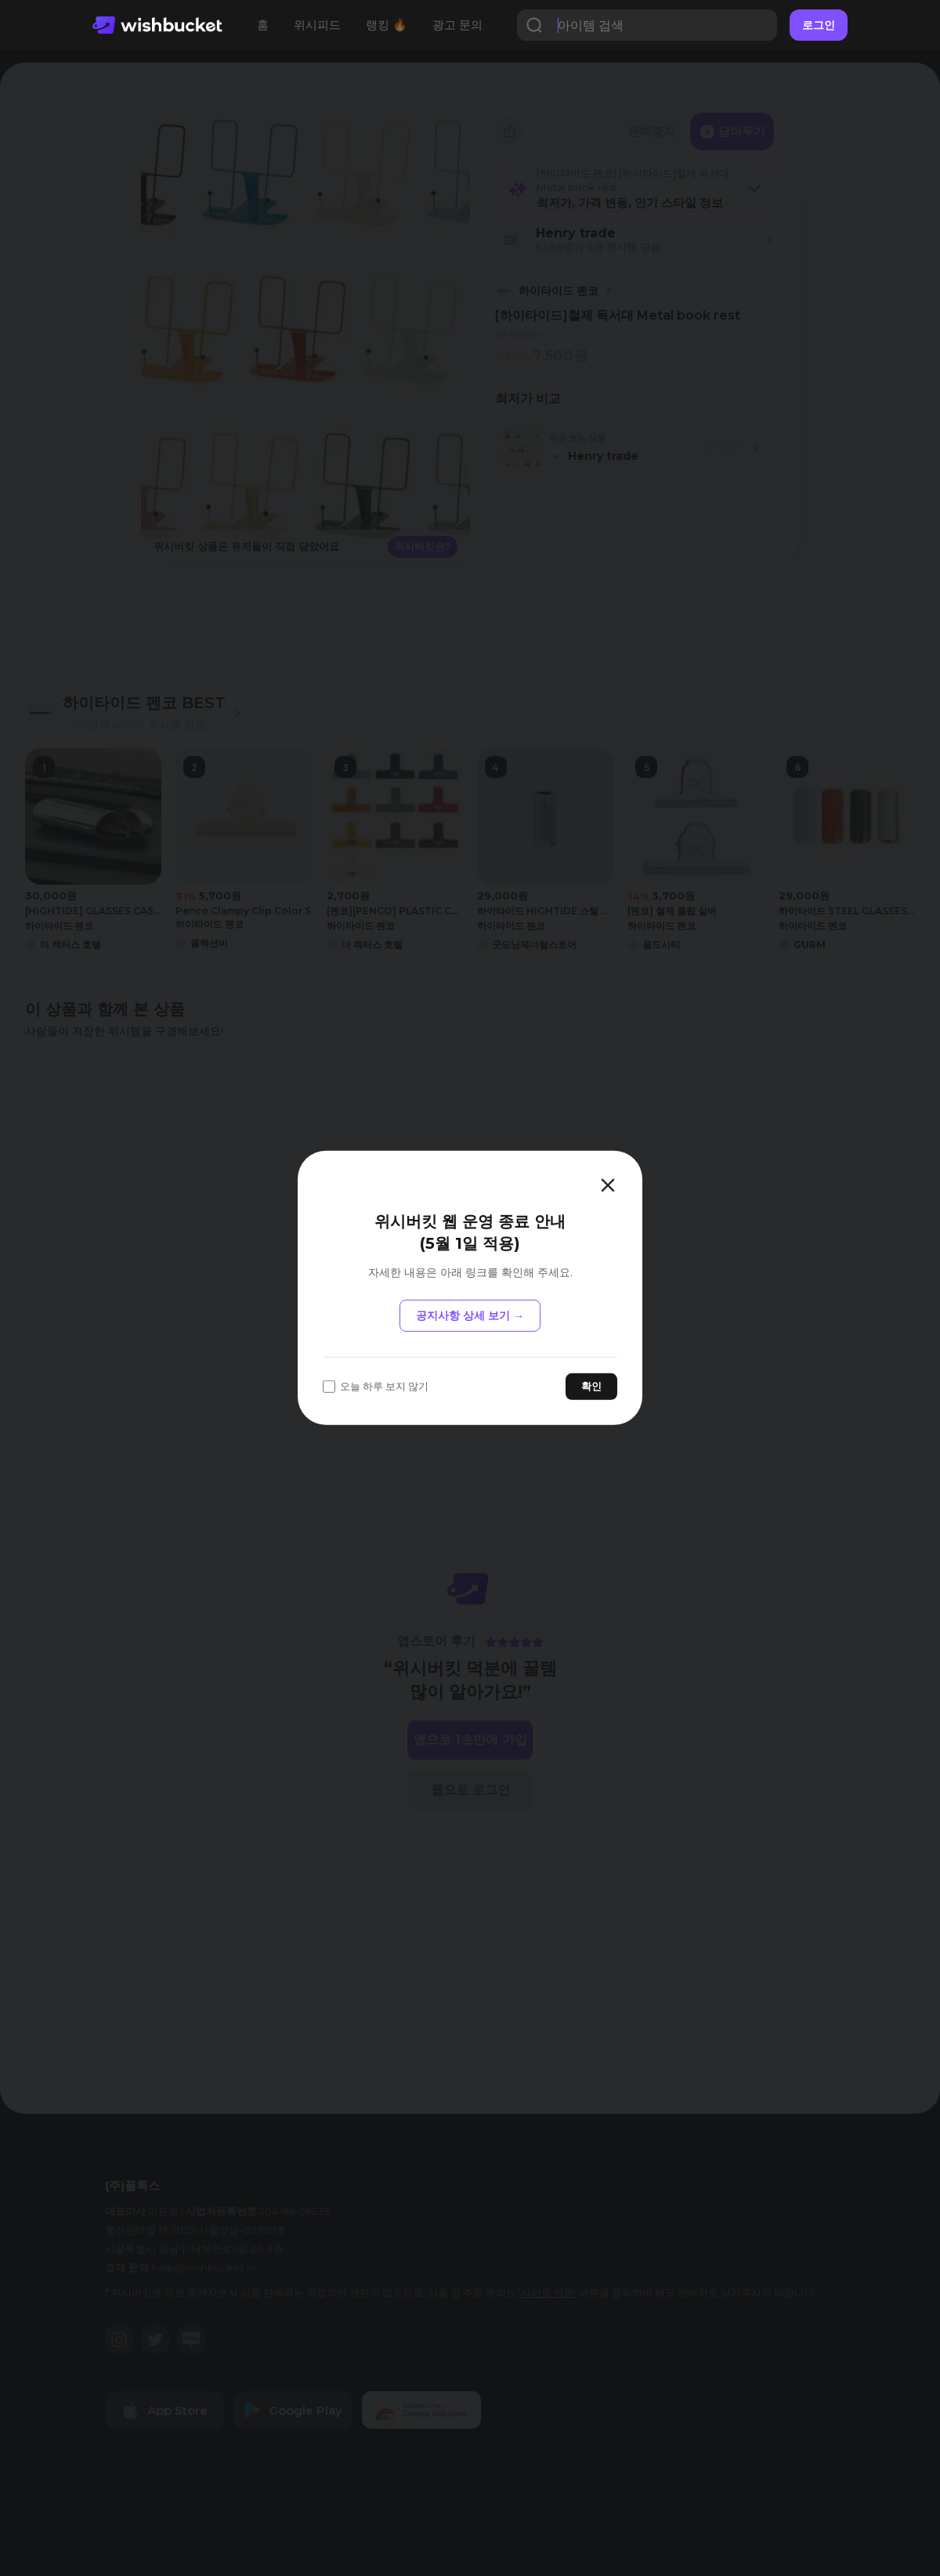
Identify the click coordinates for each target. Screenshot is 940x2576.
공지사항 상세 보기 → (470, 1315)
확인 (591, 1386)
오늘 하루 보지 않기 (375, 1386)
